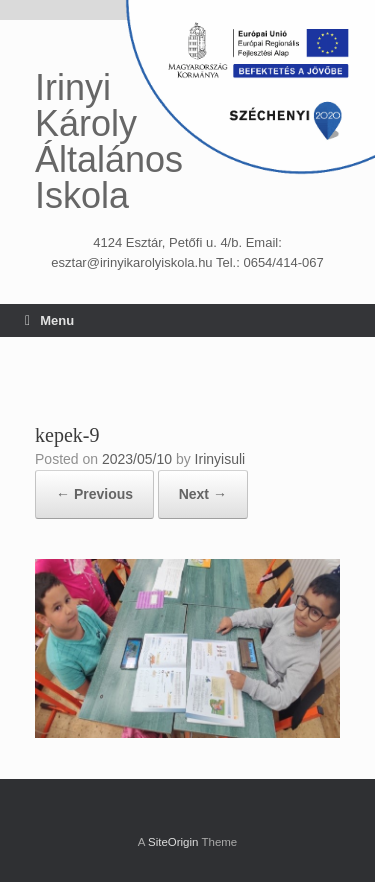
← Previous (94, 494)
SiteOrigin (173, 842)
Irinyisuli (220, 459)
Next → (203, 494)
